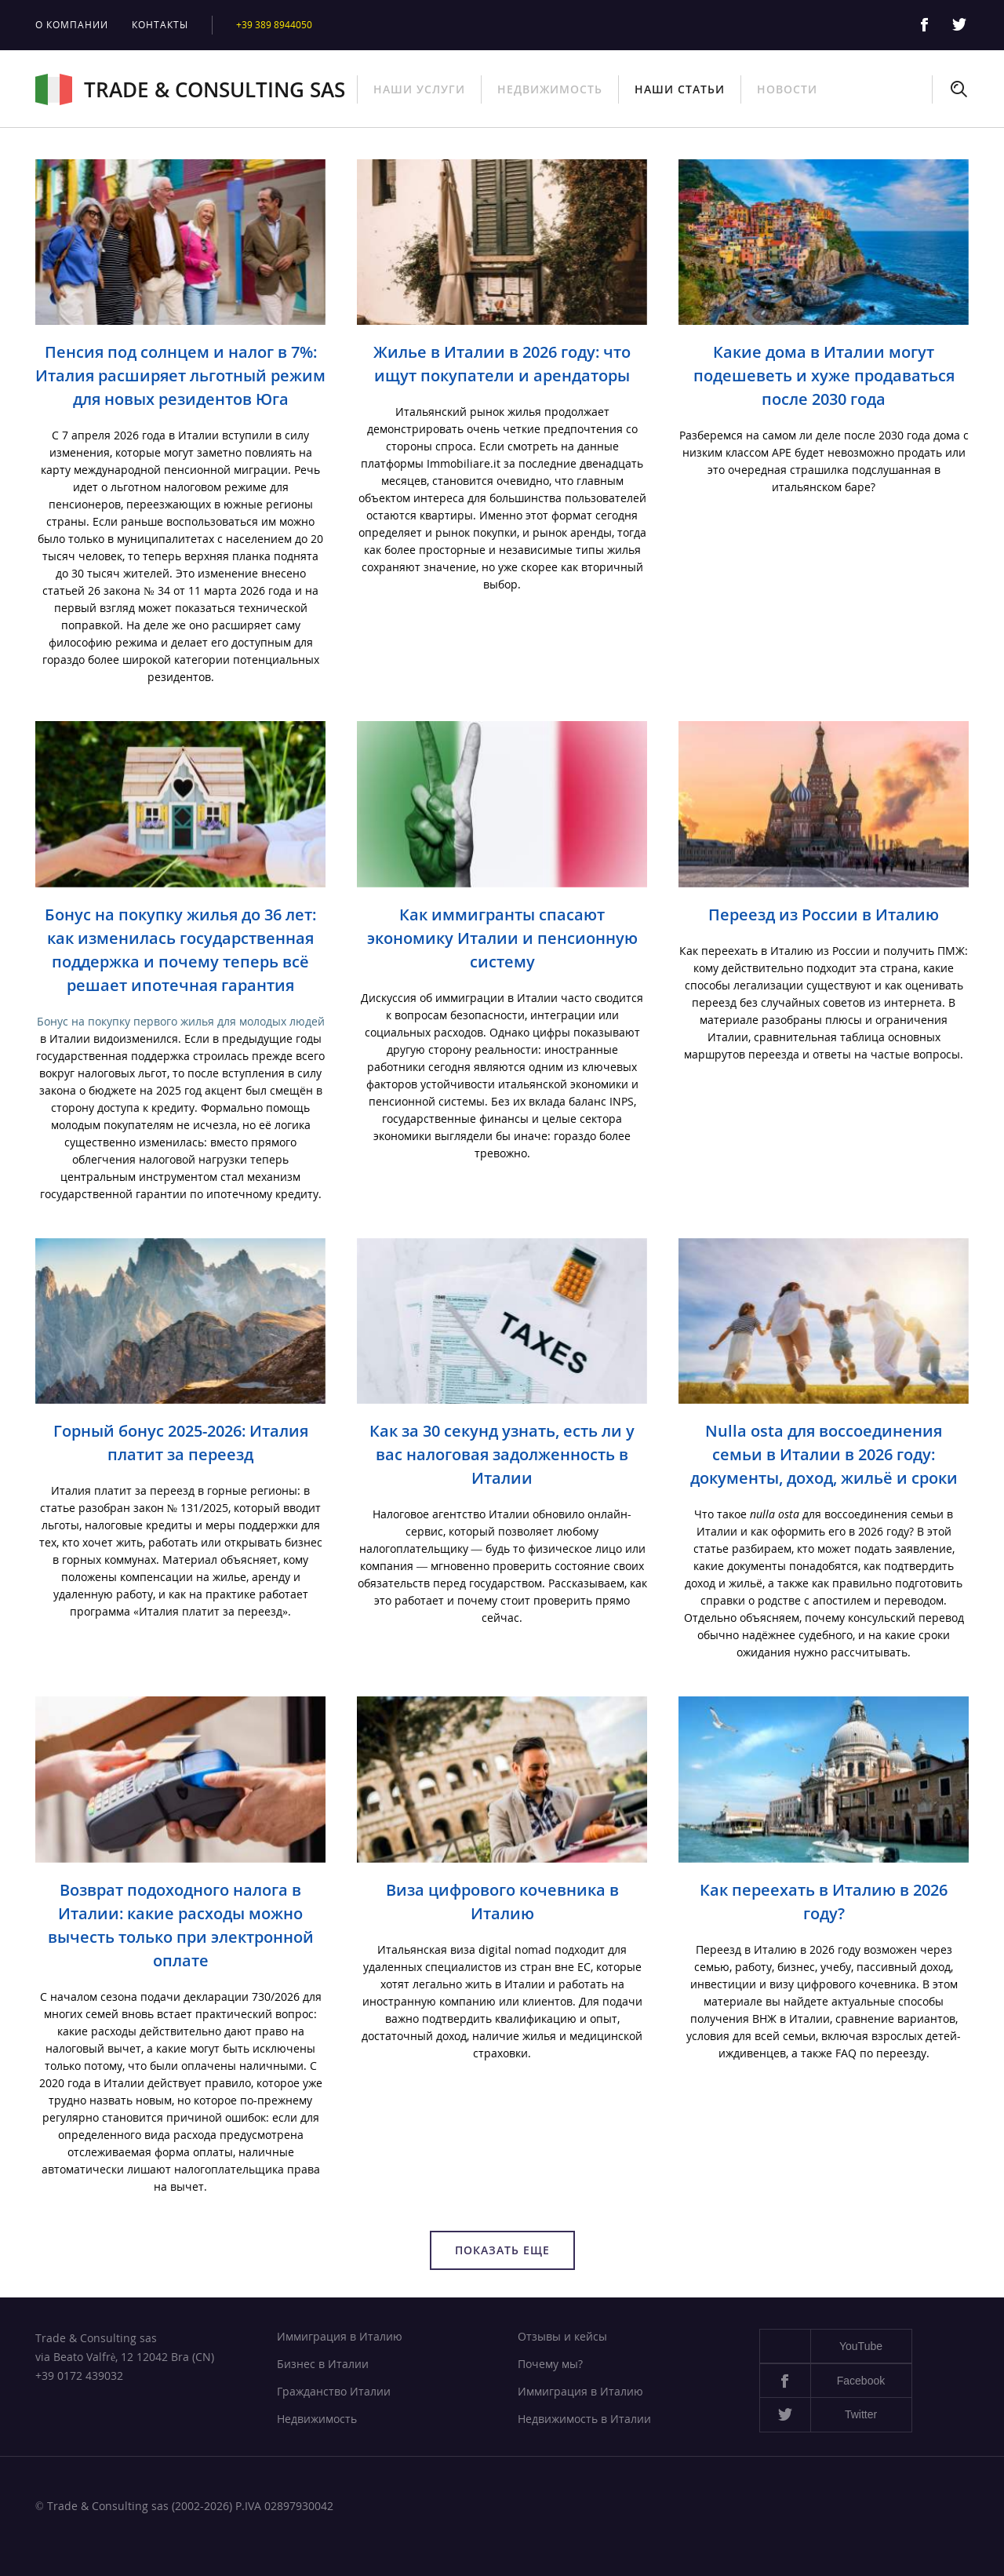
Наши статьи (680, 89)
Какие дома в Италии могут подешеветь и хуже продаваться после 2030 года (824, 375)
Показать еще (502, 2250)
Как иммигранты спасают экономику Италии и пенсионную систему (502, 938)
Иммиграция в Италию (339, 2336)
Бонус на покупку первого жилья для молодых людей (181, 1021)
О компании (71, 24)
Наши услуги (419, 89)
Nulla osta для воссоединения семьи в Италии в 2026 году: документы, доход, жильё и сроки (824, 1454)
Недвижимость (549, 89)
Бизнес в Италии (323, 2363)
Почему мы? (550, 2363)
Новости (787, 89)
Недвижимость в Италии (584, 2418)
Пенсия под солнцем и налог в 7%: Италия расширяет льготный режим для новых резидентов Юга (180, 375)
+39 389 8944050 (274, 24)
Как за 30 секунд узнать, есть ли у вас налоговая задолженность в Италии (502, 1454)
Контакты (160, 24)
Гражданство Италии (334, 2391)
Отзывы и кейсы (562, 2336)
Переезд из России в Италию (823, 914)
